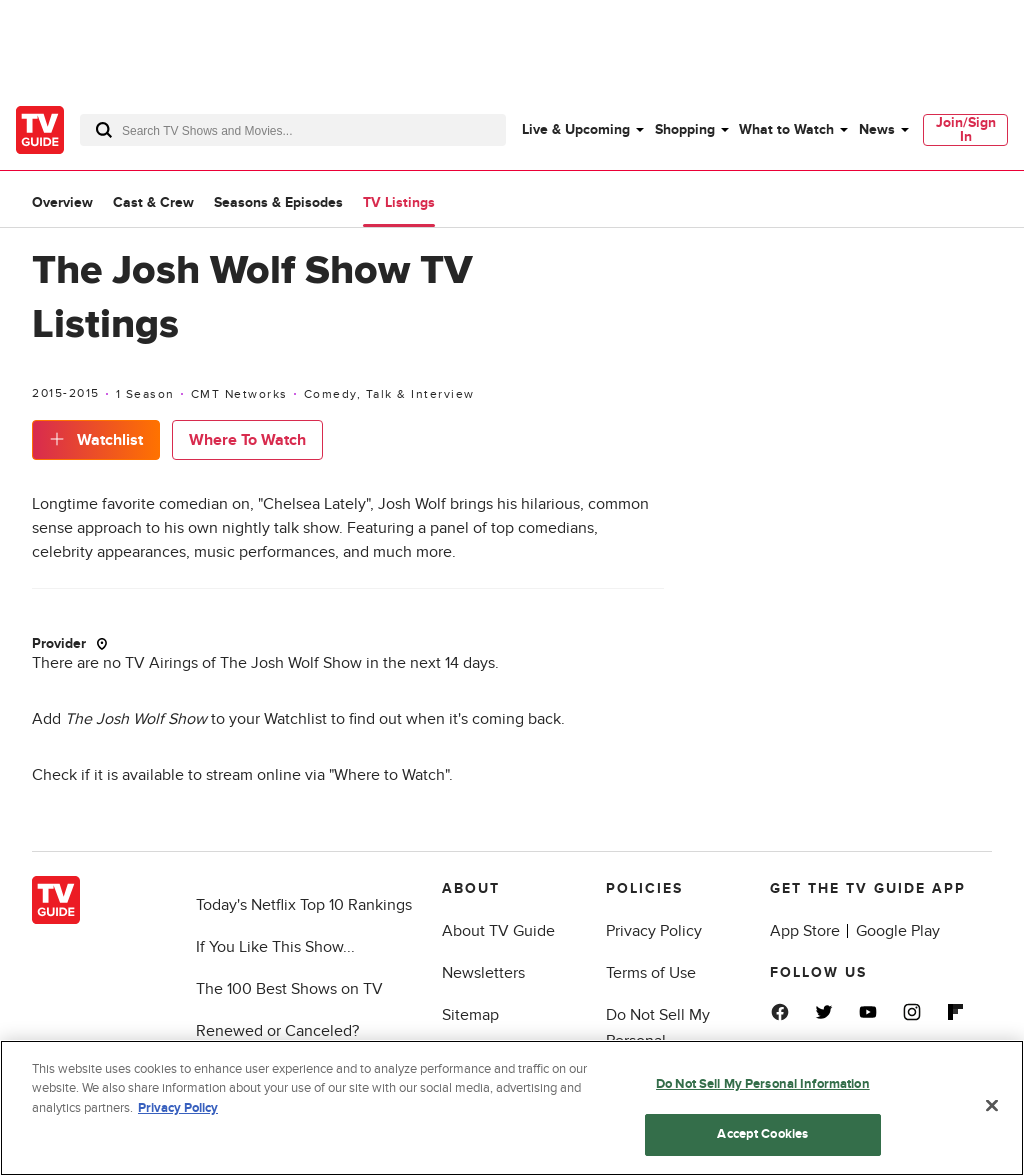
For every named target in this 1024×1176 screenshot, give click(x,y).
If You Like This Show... (275, 947)
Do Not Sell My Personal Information (763, 1084)
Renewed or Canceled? (277, 1031)
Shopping (685, 129)
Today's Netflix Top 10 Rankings (304, 905)
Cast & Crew (153, 202)
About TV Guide (498, 931)
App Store (805, 931)
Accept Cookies (762, 1134)
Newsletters (483, 973)
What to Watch (786, 129)
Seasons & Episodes (278, 202)
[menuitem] (582, 130)
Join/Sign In (966, 129)
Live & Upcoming (576, 129)
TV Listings (399, 202)
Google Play (898, 931)
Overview (62, 202)
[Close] (992, 1105)
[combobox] (293, 130)
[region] (512, 1108)
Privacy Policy (654, 931)
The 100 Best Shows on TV (289, 989)
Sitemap (470, 1015)
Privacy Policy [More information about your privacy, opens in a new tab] (178, 1108)
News (877, 129)
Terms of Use (651, 973)
